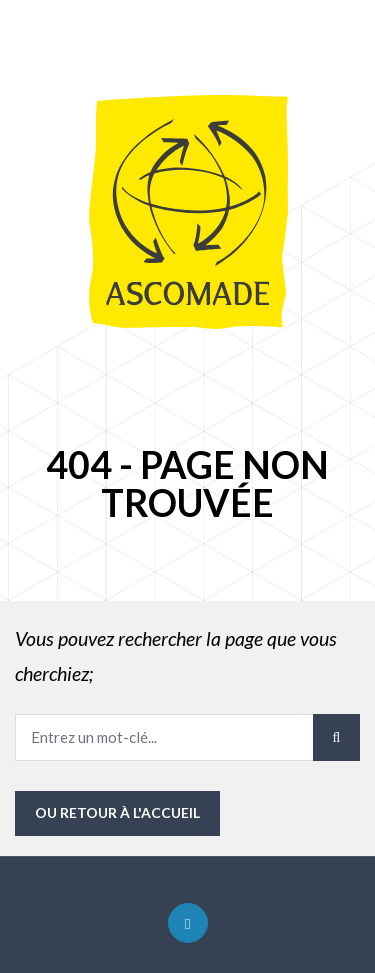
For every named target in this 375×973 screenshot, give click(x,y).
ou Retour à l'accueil (117, 812)
